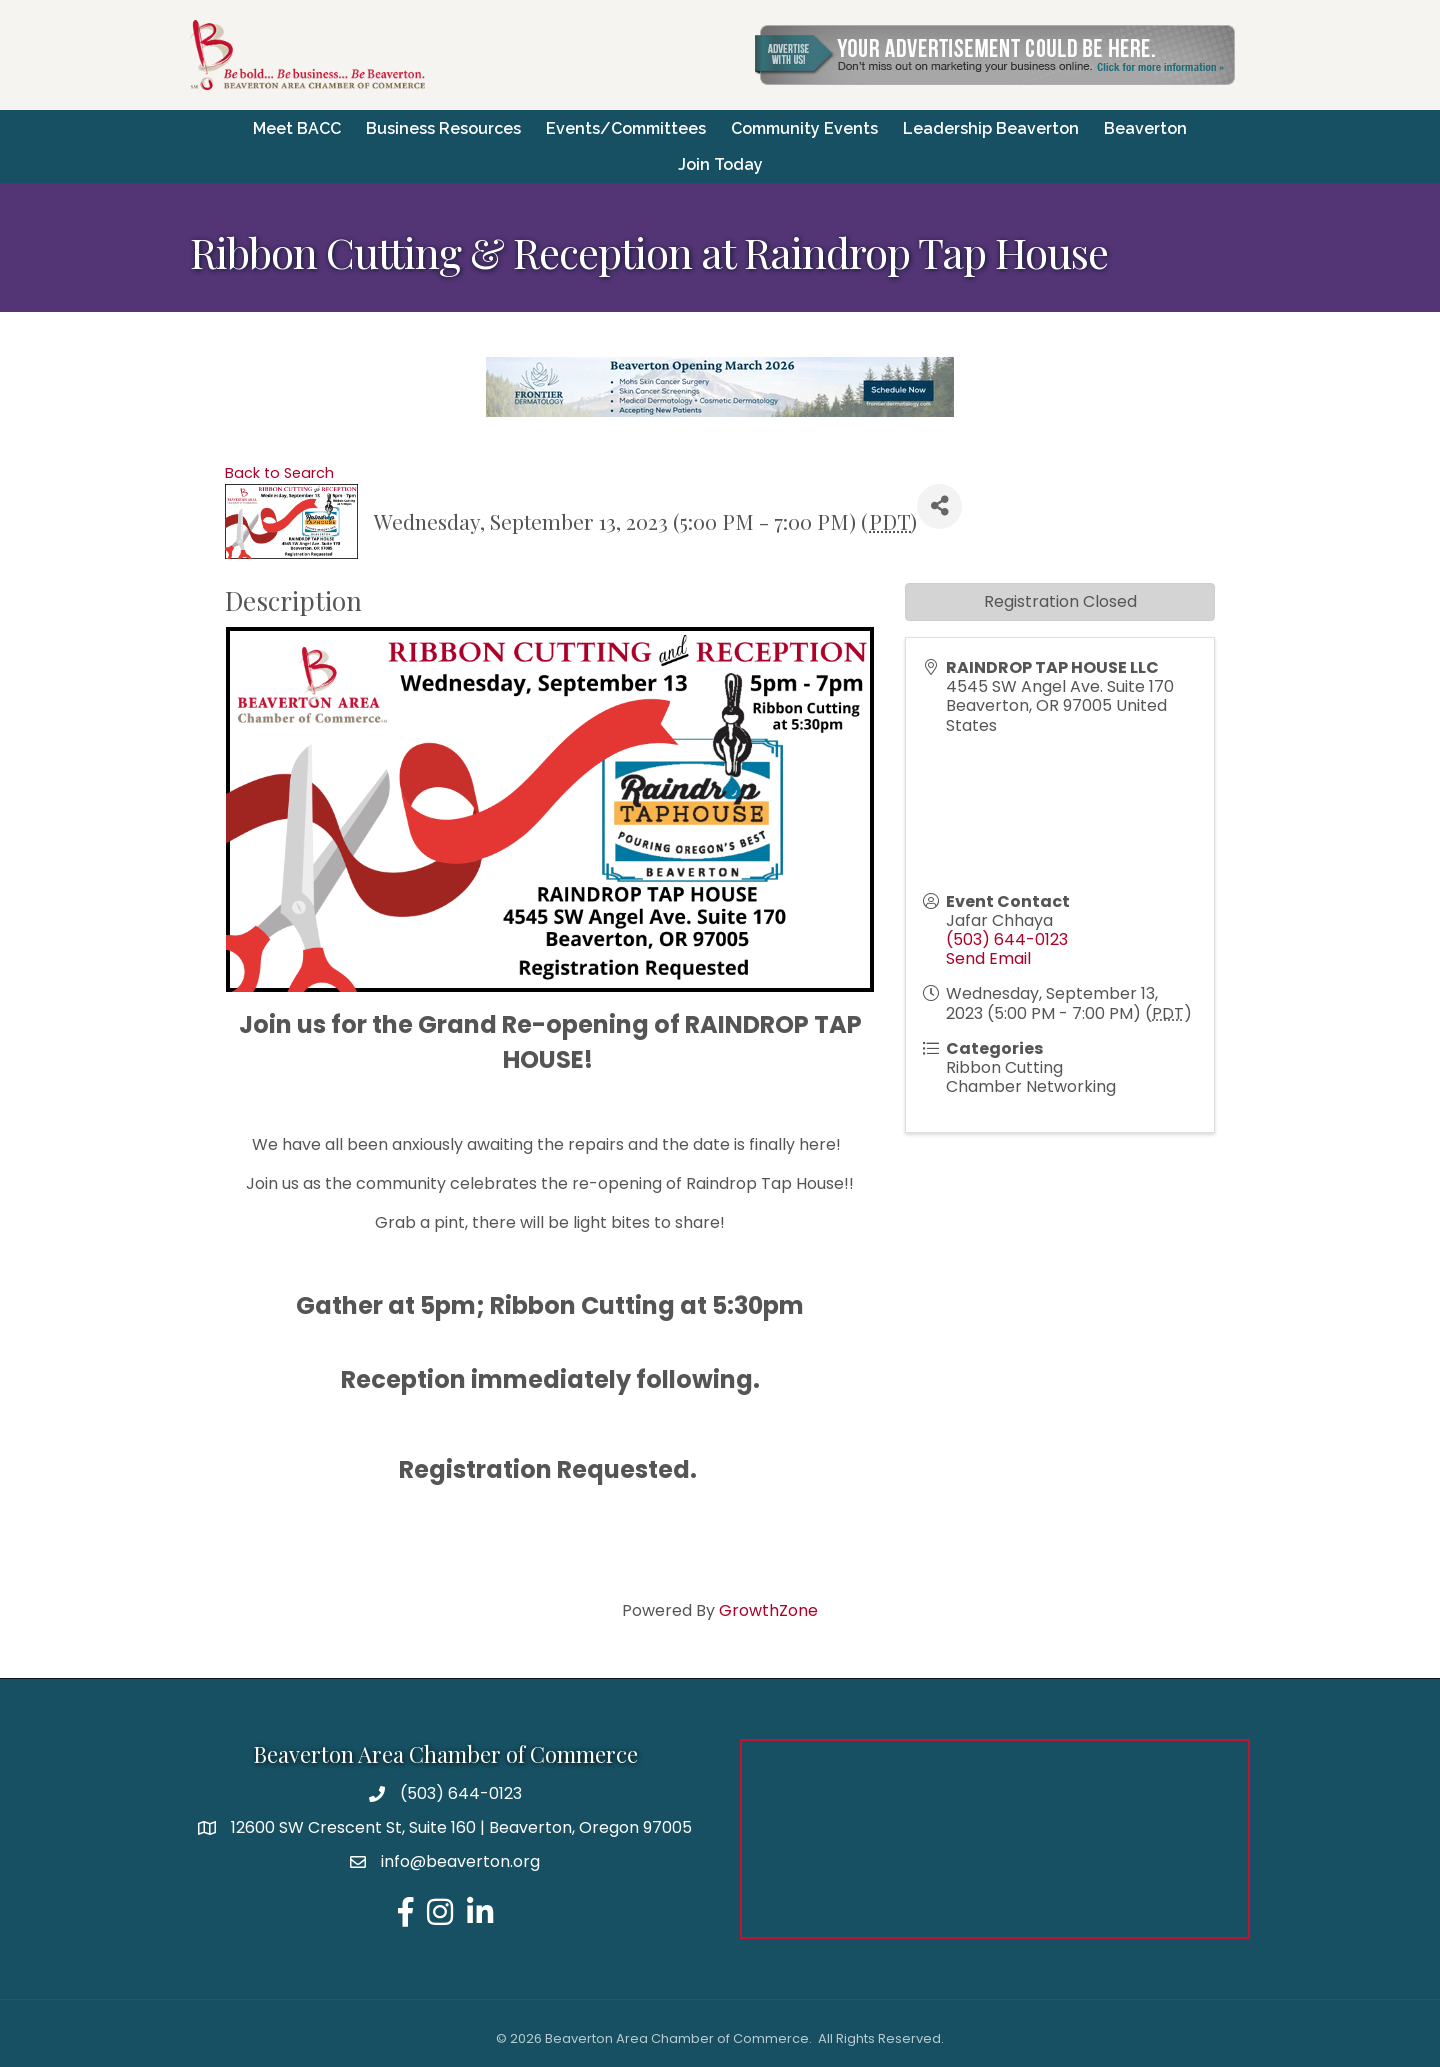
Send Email (988, 957)
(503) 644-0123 (1007, 938)
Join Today (720, 163)
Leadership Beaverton (991, 127)
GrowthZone (768, 1608)
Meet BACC (297, 127)
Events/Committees (626, 127)
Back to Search (279, 472)
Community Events (804, 127)
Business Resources (443, 127)
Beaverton (1145, 127)
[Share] (939, 505)
